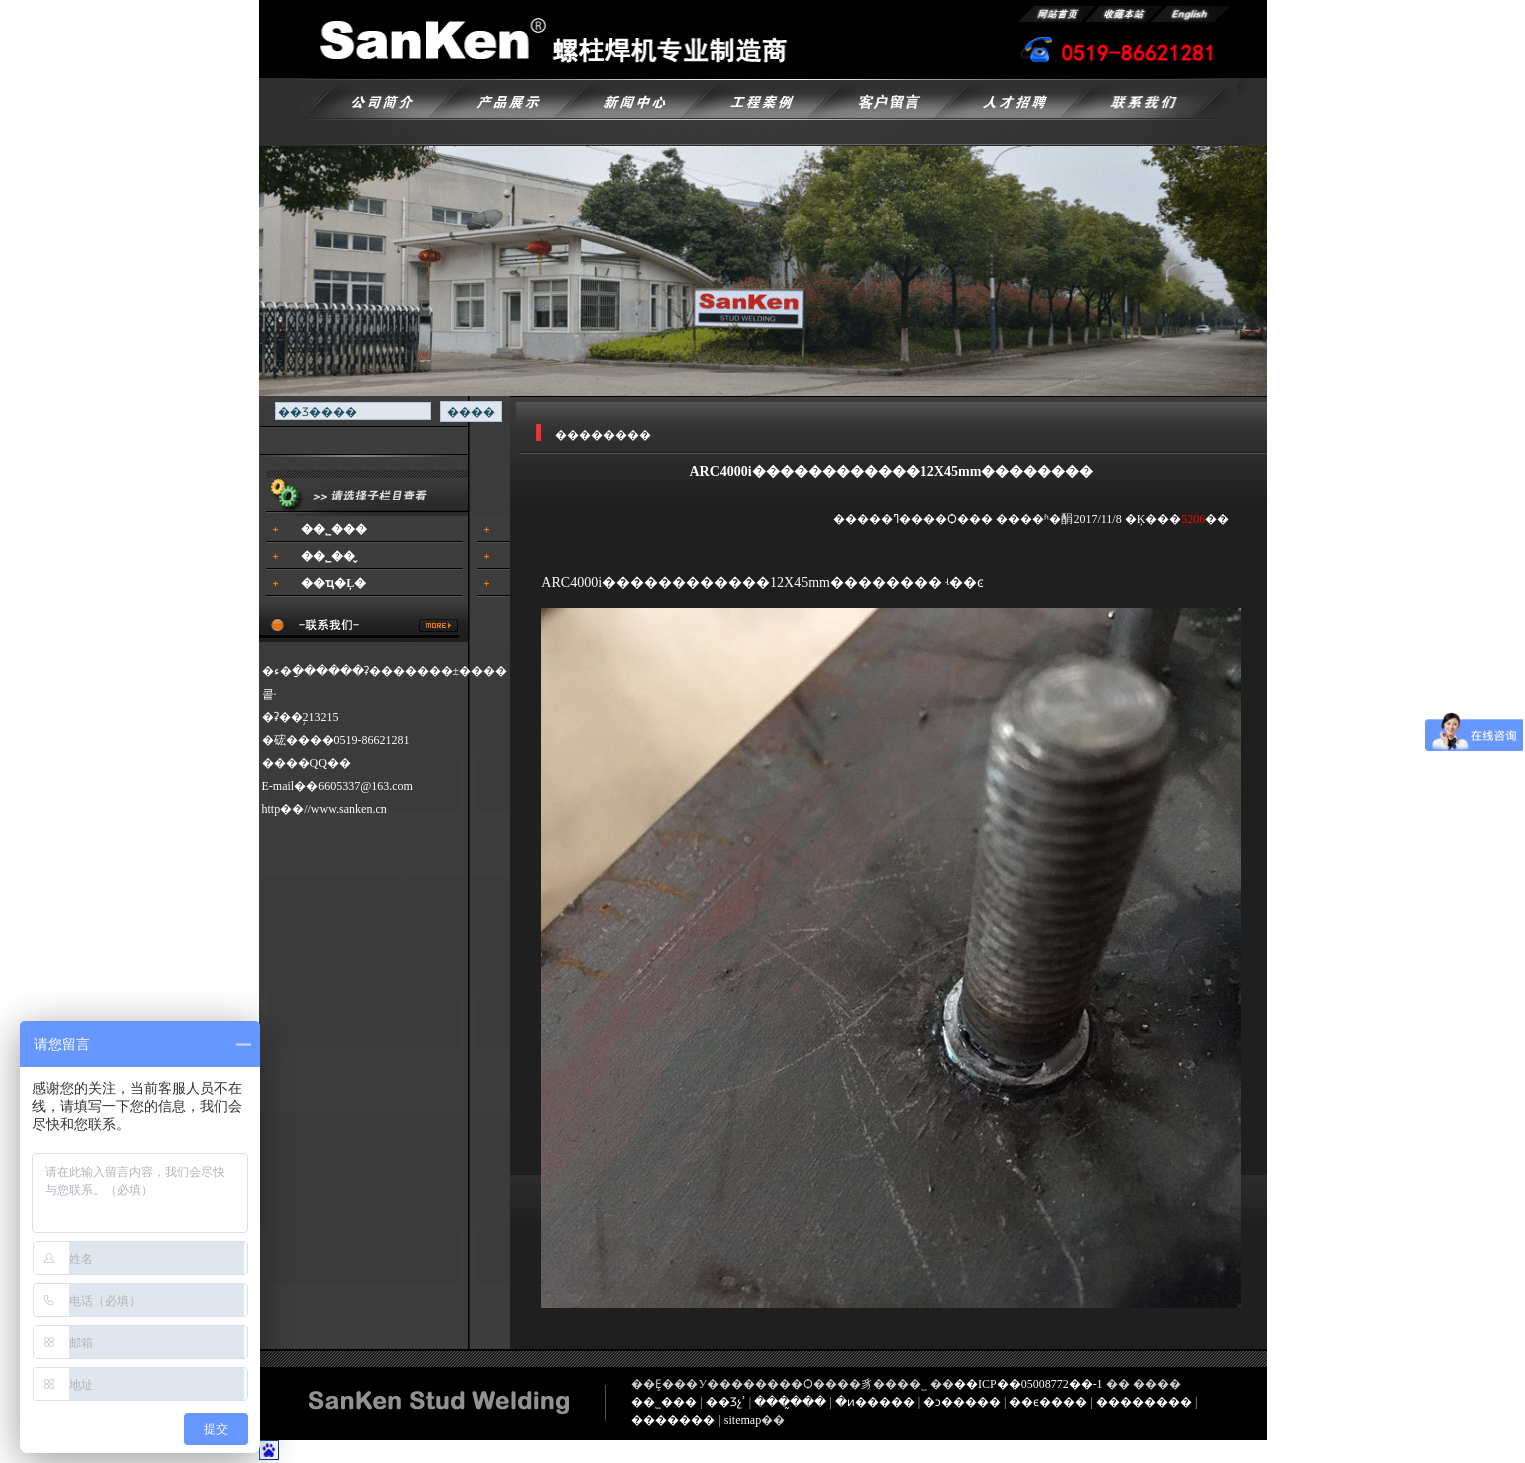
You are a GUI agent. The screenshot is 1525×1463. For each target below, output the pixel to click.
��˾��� (334, 529)
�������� (1144, 1402)
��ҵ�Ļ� (333, 583)
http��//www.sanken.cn (324, 809)
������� (673, 1420)
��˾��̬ (328, 556)
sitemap (742, 1420)
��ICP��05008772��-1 (1028, 1384)
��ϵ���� (1048, 1402)
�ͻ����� (962, 1402)
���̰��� (790, 1402)
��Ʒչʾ (726, 1402)
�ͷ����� (875, 1402)
